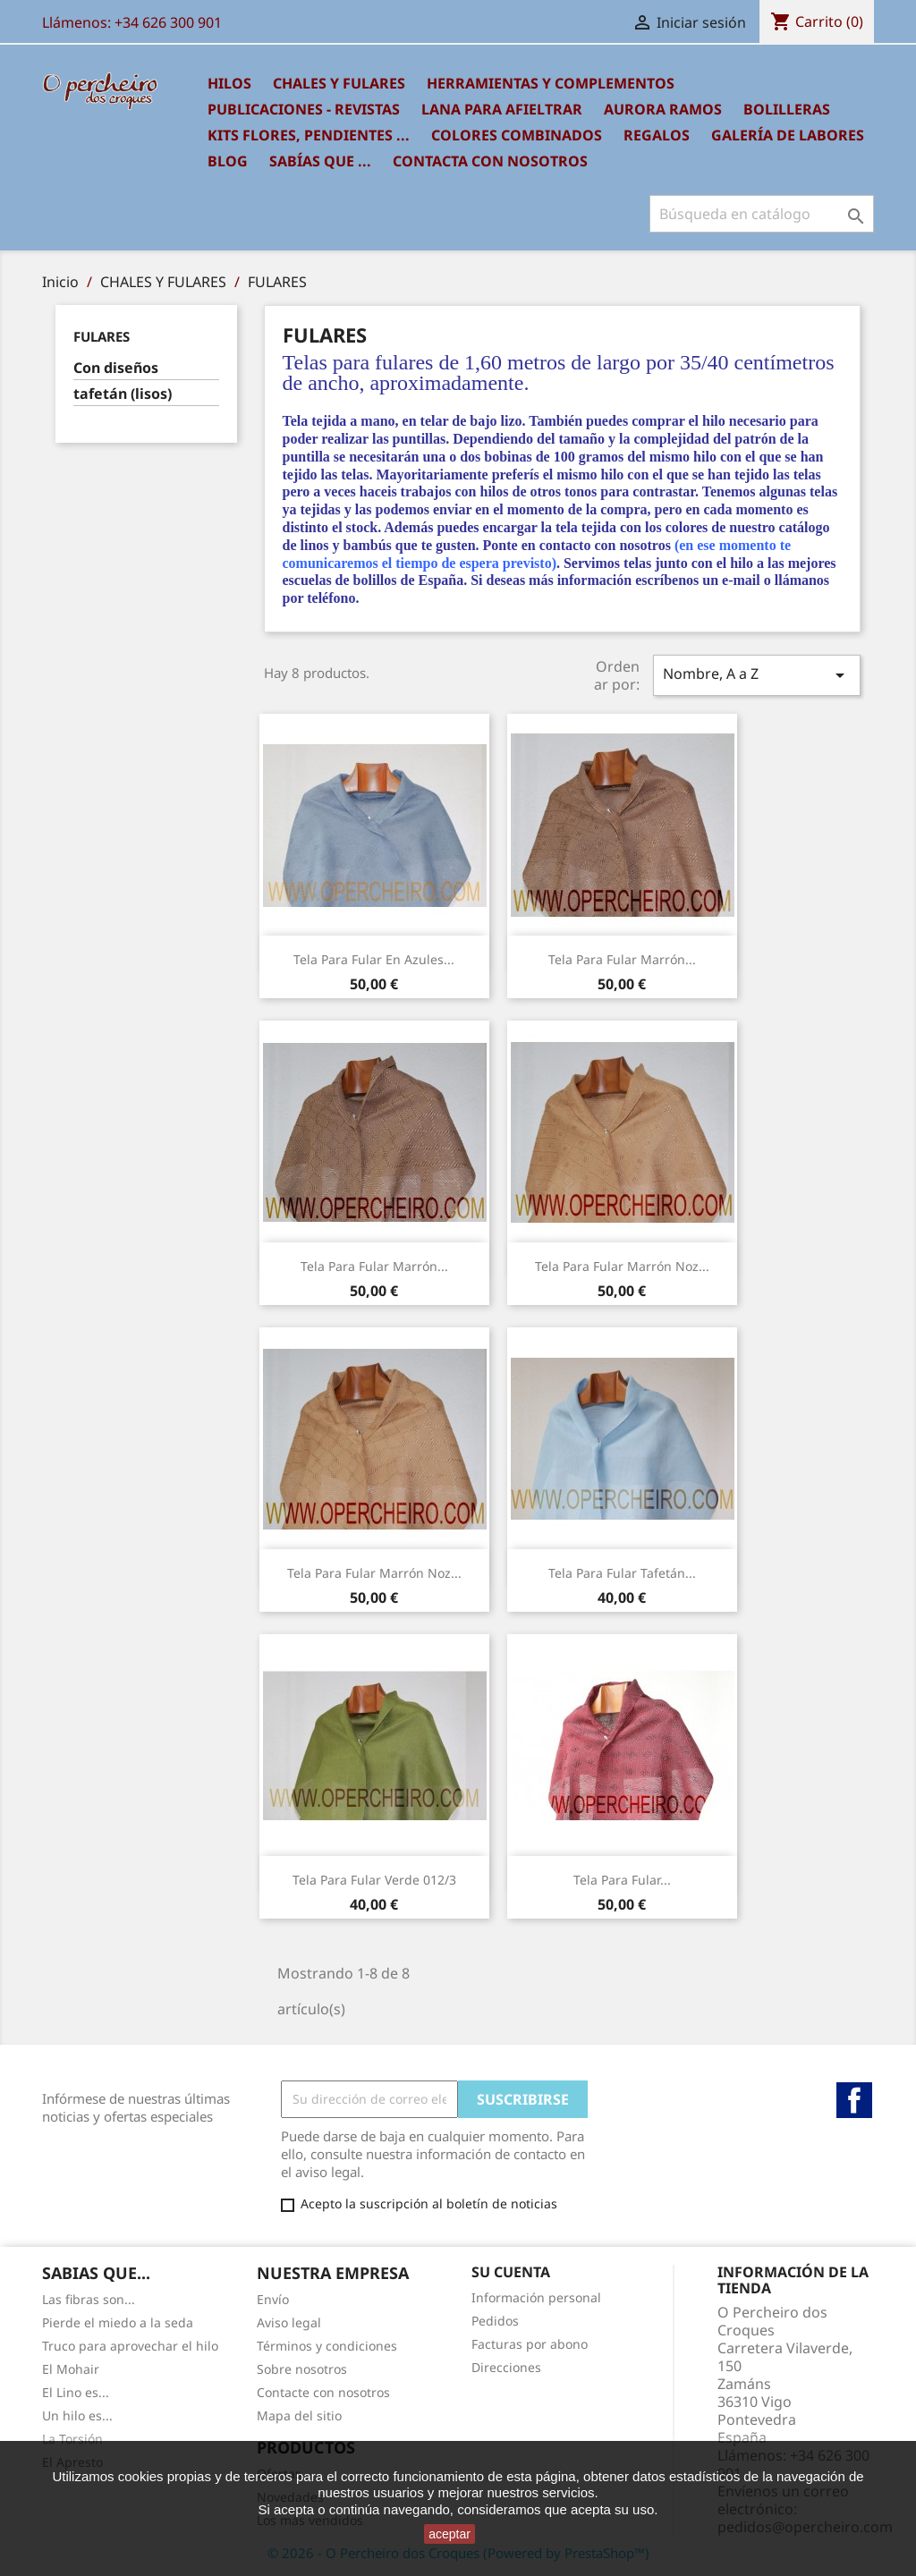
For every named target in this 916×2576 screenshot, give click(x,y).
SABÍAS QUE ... (320, 161)
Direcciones (506, 2367)
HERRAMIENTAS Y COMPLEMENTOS (550, 83)
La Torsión (72, 2438)
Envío (273, 2299)
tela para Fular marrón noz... (622, 1266)
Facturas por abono (529, 2343)
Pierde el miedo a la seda (117, 2322)
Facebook (854, 2100)
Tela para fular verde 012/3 (374, 1879)
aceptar (449, 2534)
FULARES (101, 336)
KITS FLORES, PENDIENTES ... (309, 135)
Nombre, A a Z (757, 675)
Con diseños (115, 368)
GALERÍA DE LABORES (787, 135)
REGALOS (656, 135)
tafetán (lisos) (122, 394)
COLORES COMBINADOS (516, 135)
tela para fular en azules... (373, 959)
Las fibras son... (88, 2299)
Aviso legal (289, 2322)
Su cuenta (510, 2272)
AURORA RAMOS (663, 109)
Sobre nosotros (302, 2368)
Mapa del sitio (299, 2415)
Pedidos (495, 2320)
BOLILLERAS (786, 109)
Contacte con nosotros (323, 2392)
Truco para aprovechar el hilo (130, 2345)
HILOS (229, 83)
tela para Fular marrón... (622, 959)
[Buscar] (761, 214)
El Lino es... (75, 2392)
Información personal (536, 2297)
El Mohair (70, 2368)
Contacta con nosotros (490, 161)
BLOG (228, 161)
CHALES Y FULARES (339, 83)
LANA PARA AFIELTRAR (501, 109)
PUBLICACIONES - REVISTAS (304, 109)
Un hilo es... (77, 2415)
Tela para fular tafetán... (622, 1572)
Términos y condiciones (327, 2345)
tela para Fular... (622, 1879)
